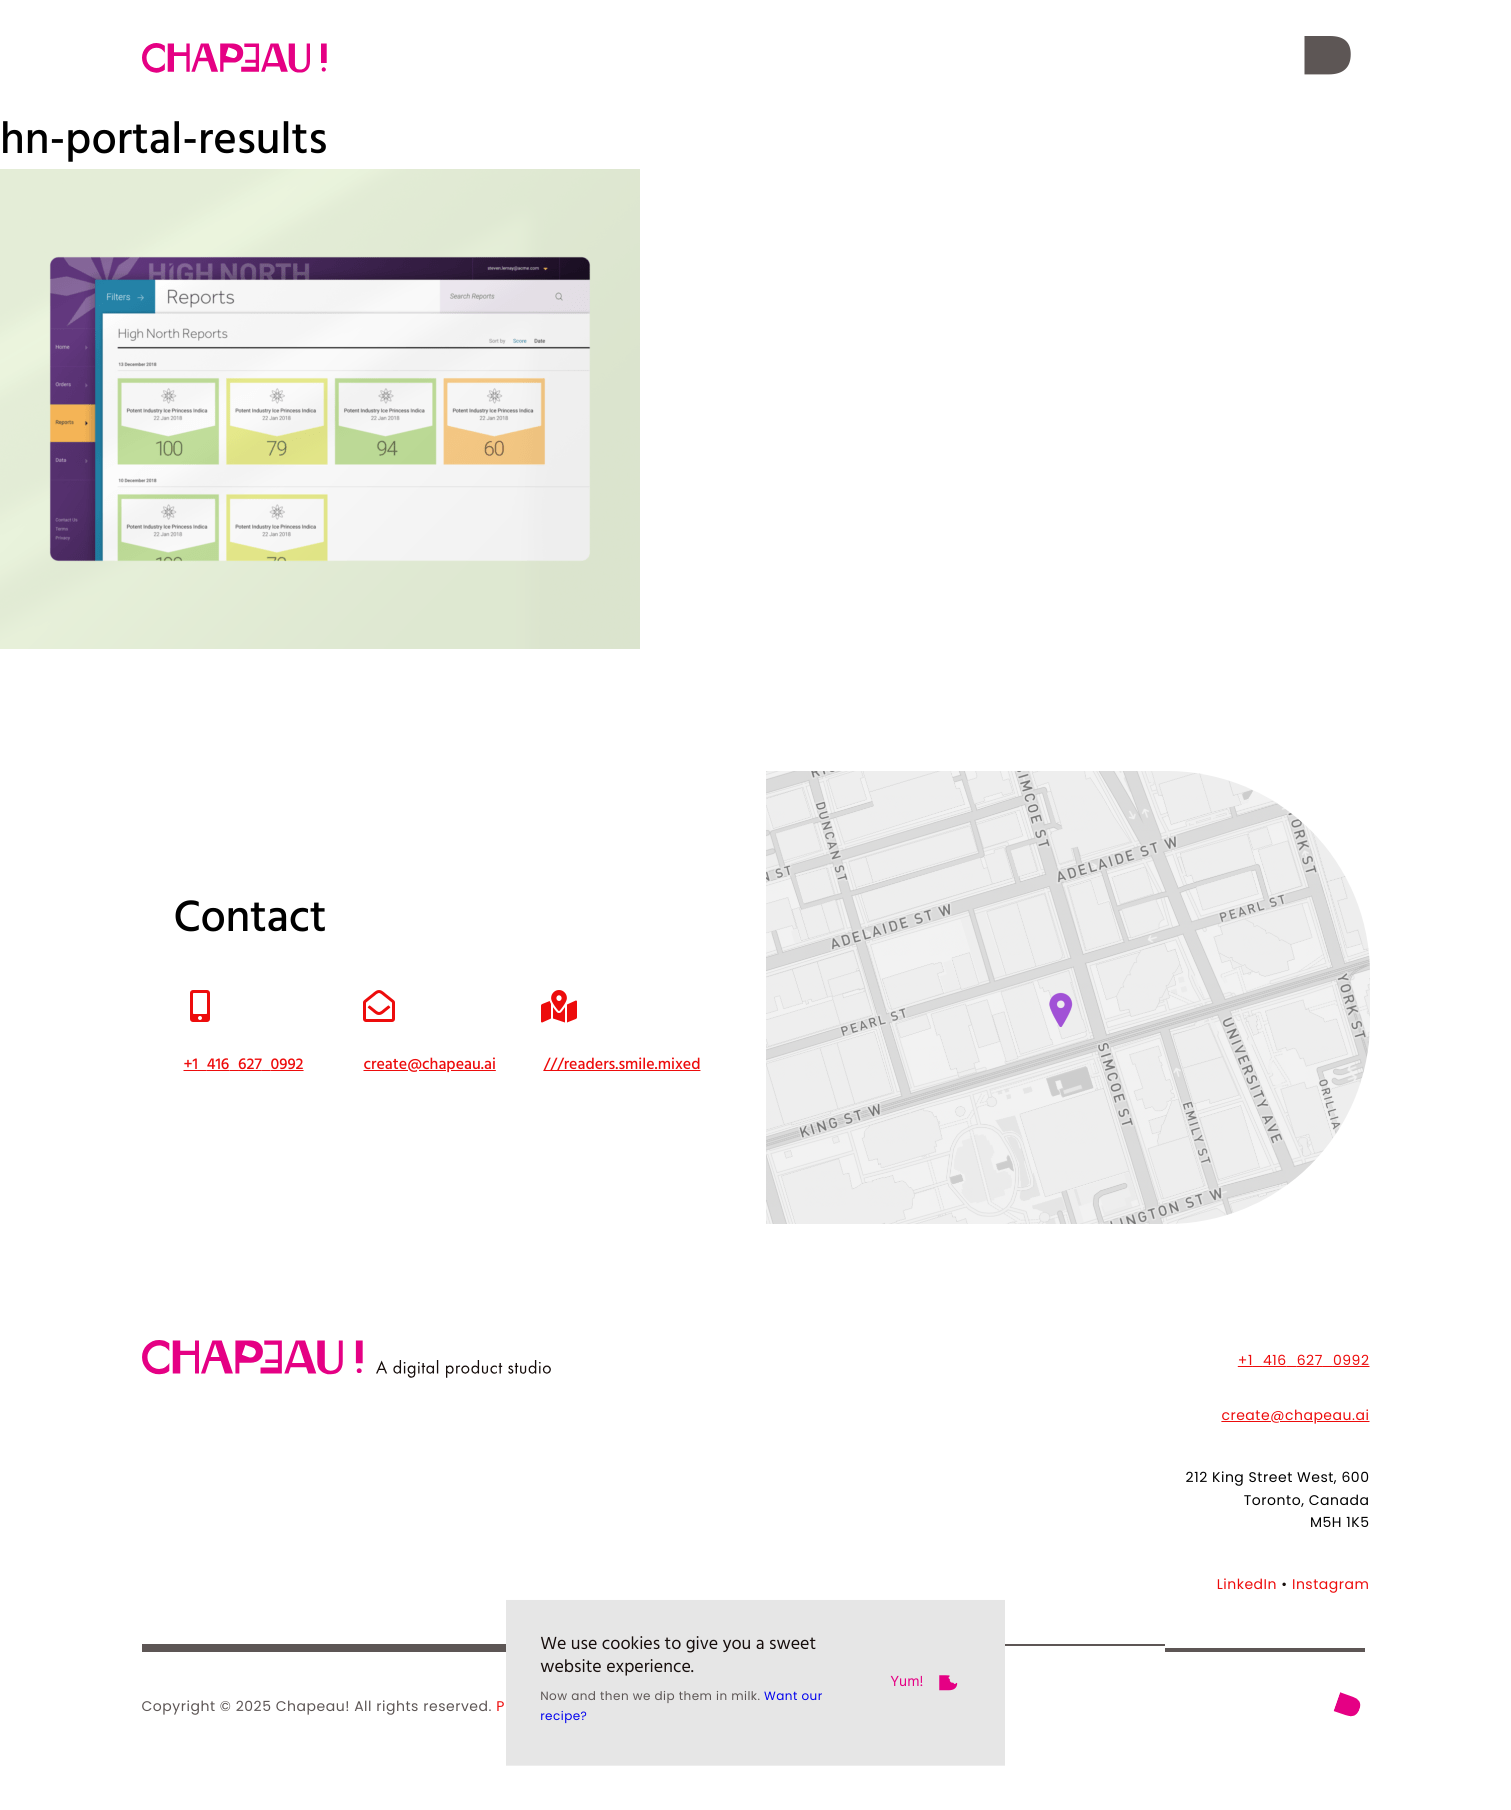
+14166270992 (1304, 1360)
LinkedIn (1247, 1584)
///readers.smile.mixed (621, 1065)
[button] (1327, 58)
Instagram (1331, 1584)
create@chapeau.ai (1295, 1415)
